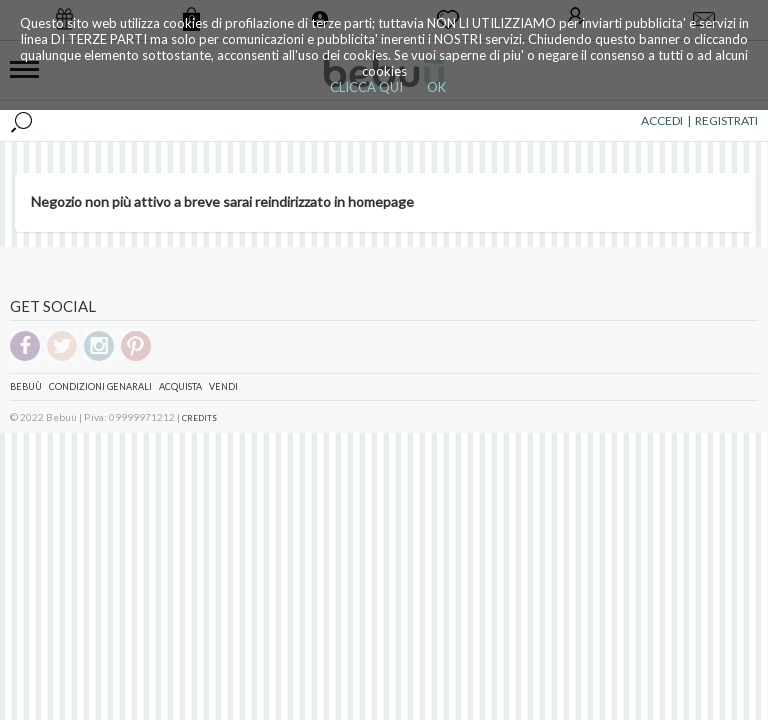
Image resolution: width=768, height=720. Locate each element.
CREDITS (199, 418)
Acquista (180, 386)
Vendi (223, 386)
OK (436, 87)
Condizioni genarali (100, 386)
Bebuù (26, 386)
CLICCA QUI (366, 87)
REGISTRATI (726, 120)
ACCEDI (662, 120)
